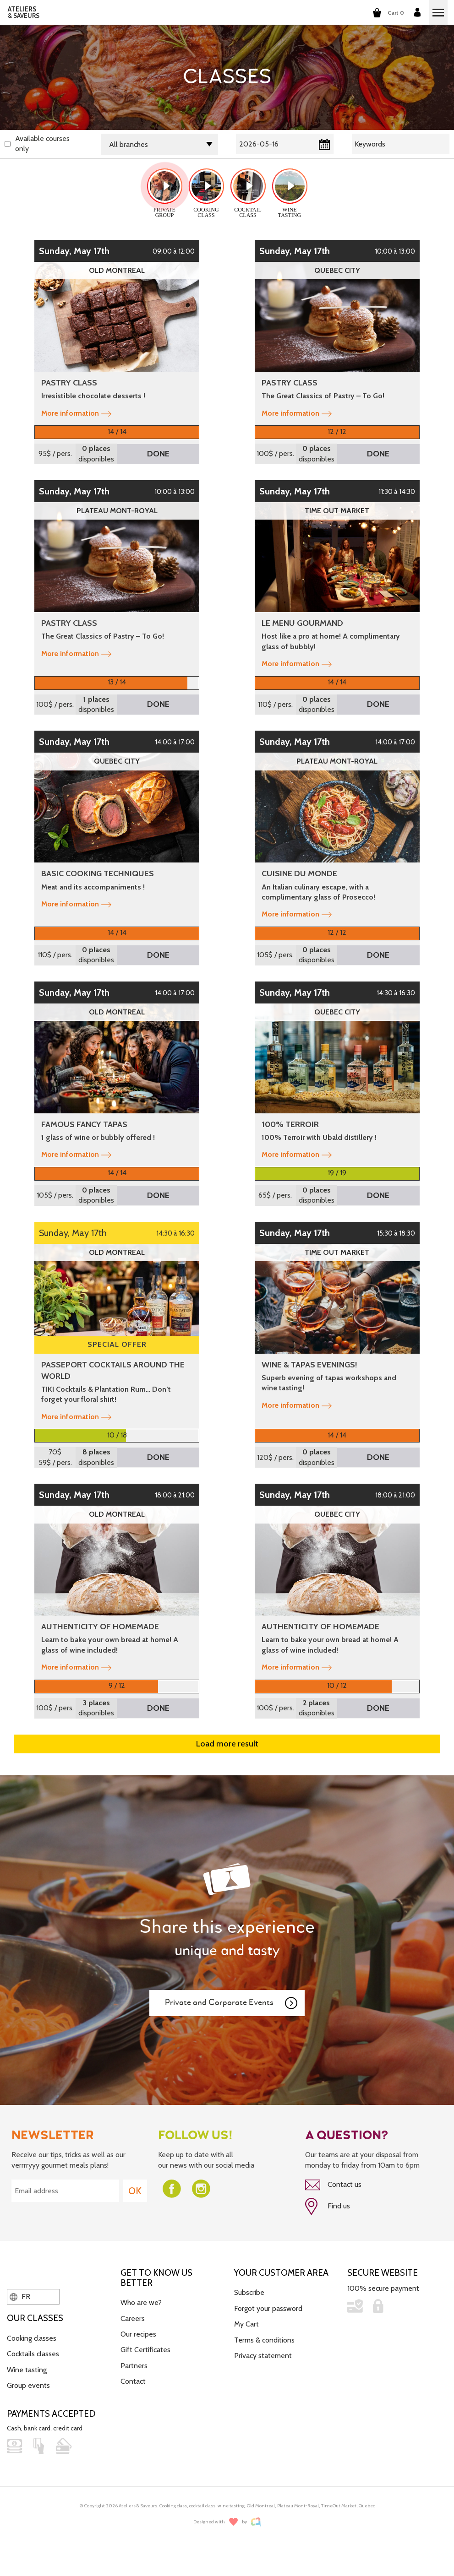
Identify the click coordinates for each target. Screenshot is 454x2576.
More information (76, 413)
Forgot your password (268, 2308)
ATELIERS (23, 12)
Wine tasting (27, 2369)
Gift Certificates (145, 2349)
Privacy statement (263, 2355)
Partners (134, 2365)
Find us (327, 2206)
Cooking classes (31, 2338)
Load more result (227, 1744)
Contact (133, 2381)
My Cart (246, 2324)
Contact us (333, 2185)
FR (20, 2296)
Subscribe (249, 2292)
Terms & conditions (264, 2340)
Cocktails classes (33, 2353)
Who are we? (141, 2302)
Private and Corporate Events (232, 2003)
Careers (132, 2318)
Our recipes (138, 2334)
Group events (28, 2385)
